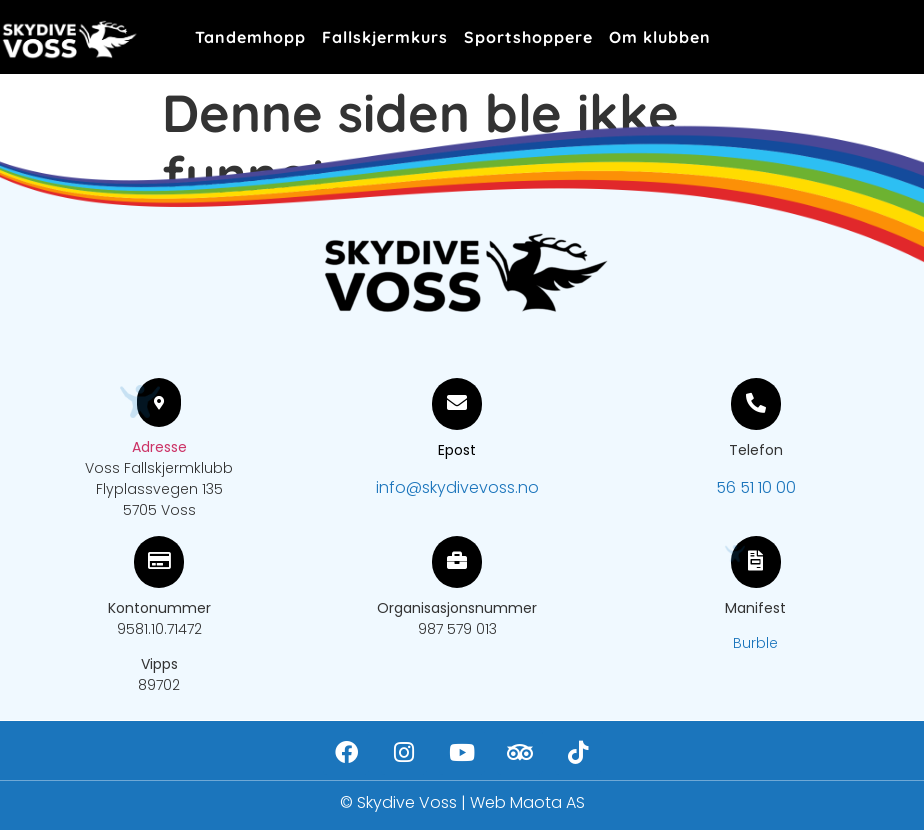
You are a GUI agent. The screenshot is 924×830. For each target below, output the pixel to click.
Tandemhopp (250, 37)
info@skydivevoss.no (457, 487)
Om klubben (660, 37)
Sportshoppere (528, 37)
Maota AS (547, 802)
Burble (755, 643)
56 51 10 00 (756, 487)
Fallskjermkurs (385, 37)
